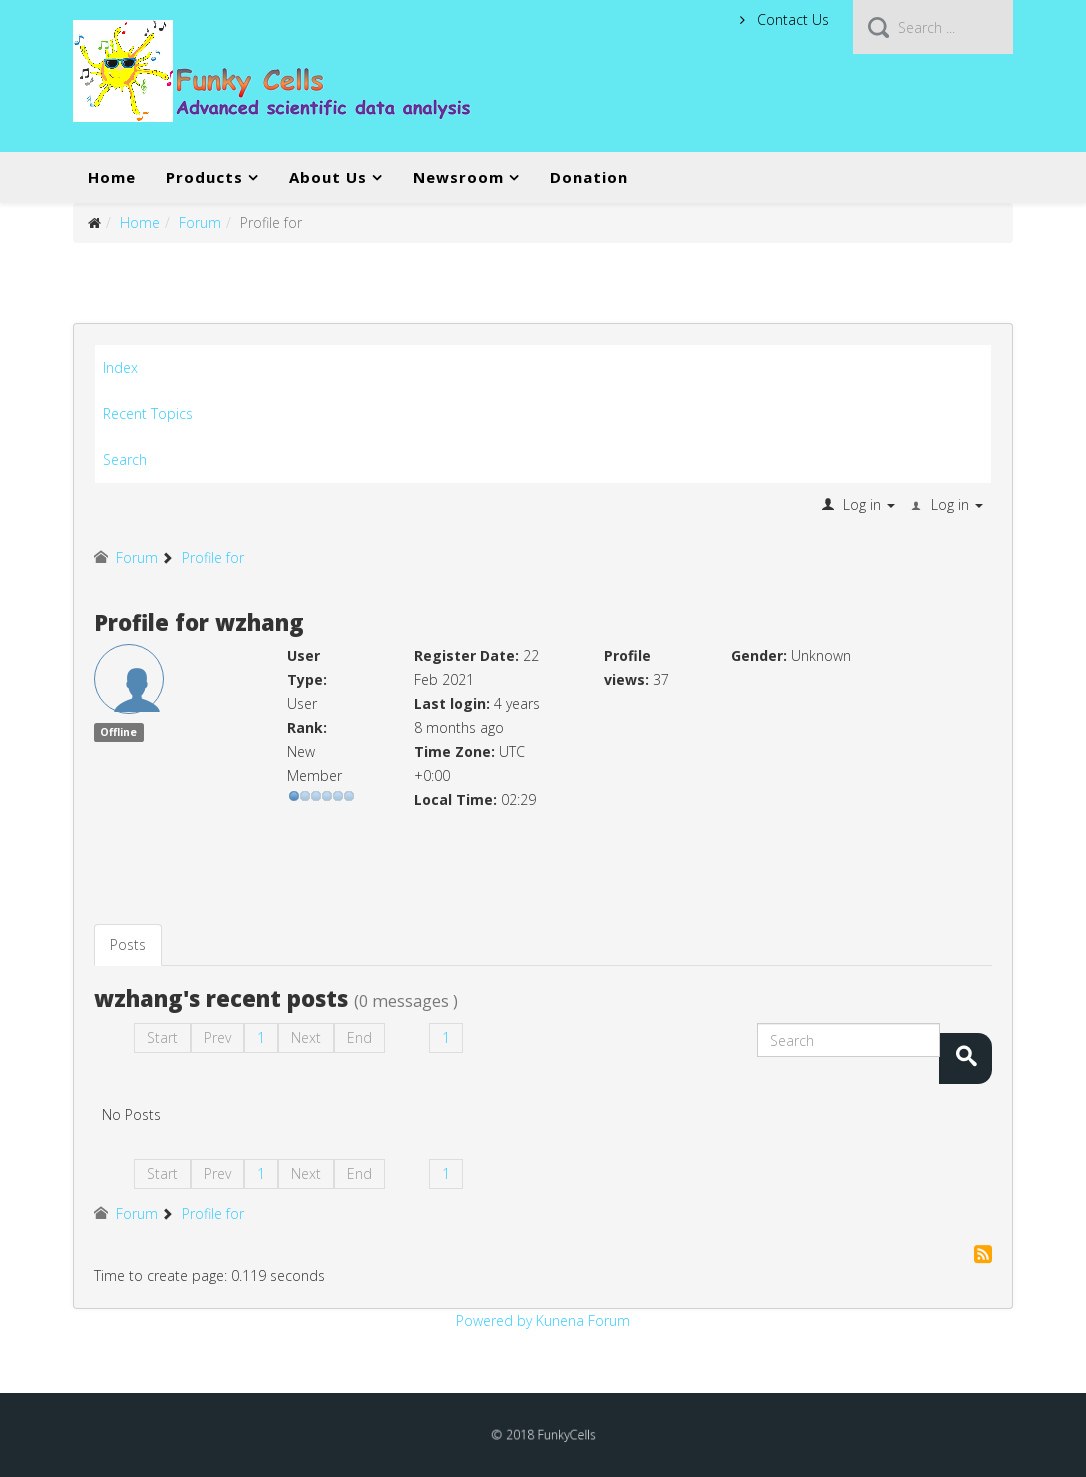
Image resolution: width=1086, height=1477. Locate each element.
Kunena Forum (583, 1320)
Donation (589, 177)
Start (162, 1037)
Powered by (494, 1320)
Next (306, 1037)
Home (112, 177)
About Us (328, 177)
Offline (118, 732)
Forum (200, 222)
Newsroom (458, 177)
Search (125, 459)
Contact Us (791, 19)
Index (120, 367)
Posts (128, 944)
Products (204, 177)
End (359, 1037)
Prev (217, 1037)
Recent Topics (148, 413)
